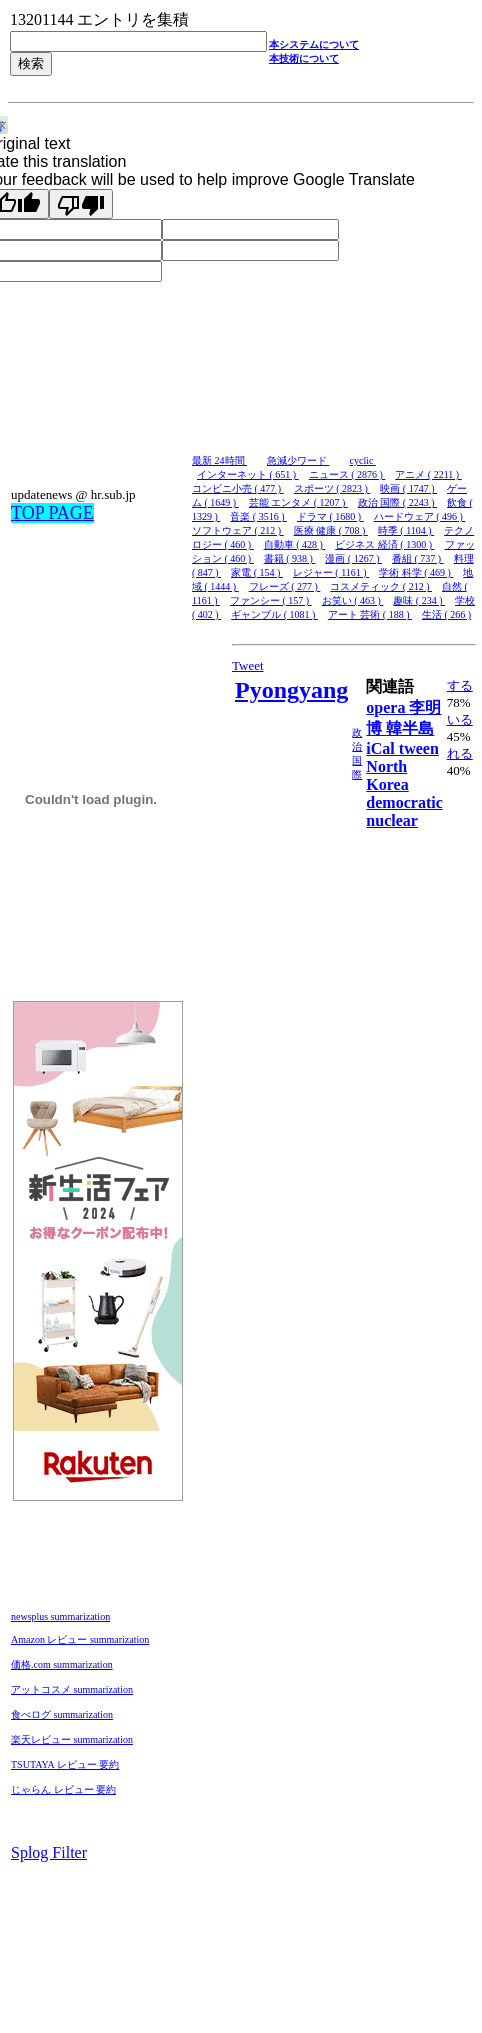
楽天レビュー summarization (72, 1739)
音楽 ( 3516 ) (258, 516)
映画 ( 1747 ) (408, 488)
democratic (404, 802)
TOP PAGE (52, 513)
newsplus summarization (60, 1616)
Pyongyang (291, 690)
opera (387, 707)
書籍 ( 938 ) (290, 558)
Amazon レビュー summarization (80, 1639)
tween (419, 748)
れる (460, 753)
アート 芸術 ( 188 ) (370, 614)
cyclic (363, 460)
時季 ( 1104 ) (406, 530)
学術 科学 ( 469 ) (416, 572)
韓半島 (410, 728)
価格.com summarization (62, 1664)
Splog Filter (49, 1852)
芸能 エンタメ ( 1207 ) (298, 502)
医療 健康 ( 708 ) (331, 530)
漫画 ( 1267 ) (353, 558)
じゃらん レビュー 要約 (63, 1789)
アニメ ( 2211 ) (428, 474)
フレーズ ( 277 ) (285, 586)
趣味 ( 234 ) (419, 600)
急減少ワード (298, 460)
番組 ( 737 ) (418, 558)
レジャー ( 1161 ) (331, 572)
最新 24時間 (219, 460)
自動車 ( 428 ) (295, 544)
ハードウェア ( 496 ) (420, 516)
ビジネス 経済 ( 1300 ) (384, 544)
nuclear (392, 820)
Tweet (248, 665)
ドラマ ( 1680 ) (330, 516)
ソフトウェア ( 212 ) (238, 530)
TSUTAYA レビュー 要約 (65, 1764)
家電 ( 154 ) (257, 572)
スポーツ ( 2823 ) (332, 488)
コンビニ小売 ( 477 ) (238, 488)
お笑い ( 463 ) (353, 600)
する (460, 685)
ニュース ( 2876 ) (347, 474)
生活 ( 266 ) (446, 614)
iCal (382, 748)
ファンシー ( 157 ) (271, 600)
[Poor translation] (81, 204)
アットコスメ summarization (72, 1689)
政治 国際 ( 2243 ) (397, 502)
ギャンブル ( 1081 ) (274, 614)
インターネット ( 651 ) (248, 474)
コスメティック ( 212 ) (381, 586)
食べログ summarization (62, 1714)
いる (460, 719)
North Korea (387, 775)
